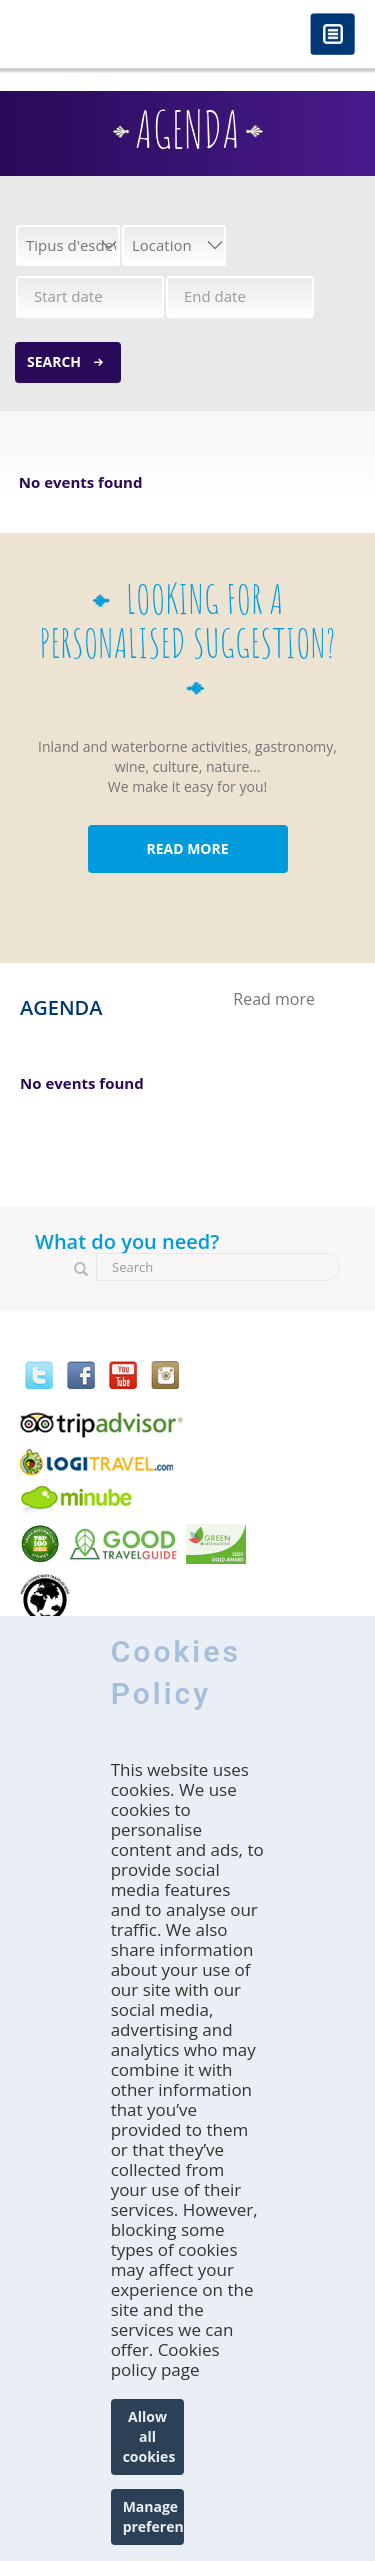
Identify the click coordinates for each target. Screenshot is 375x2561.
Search (54, 361)
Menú (332, 35)
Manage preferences (154, 2516)
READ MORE (187, 848)
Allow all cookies (149, 2436)
